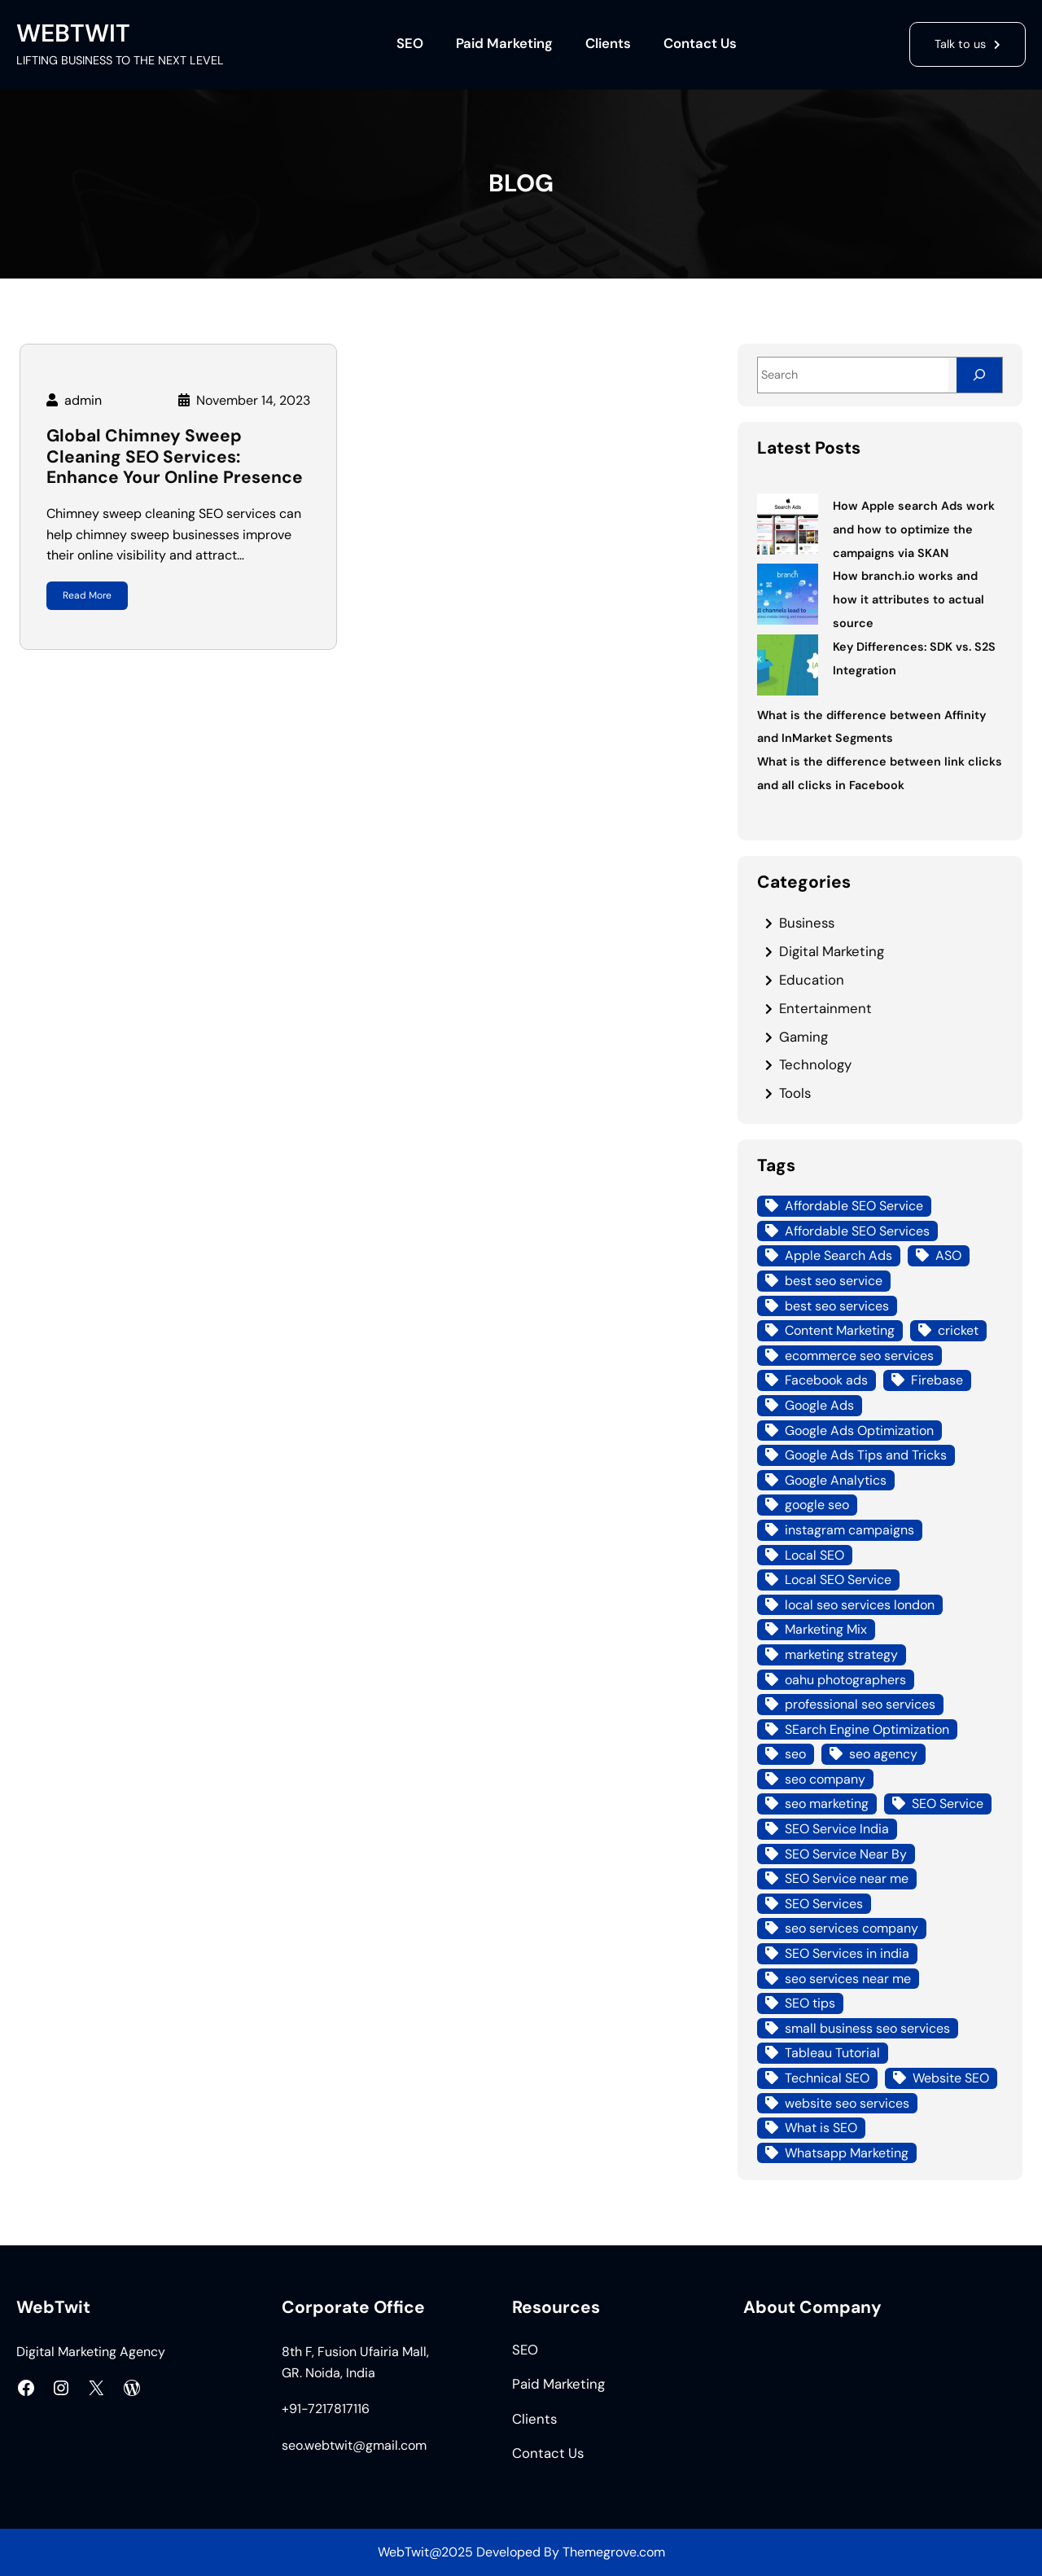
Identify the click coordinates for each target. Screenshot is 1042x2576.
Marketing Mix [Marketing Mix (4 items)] (826, 1629)
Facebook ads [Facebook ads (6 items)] (826, 1380)
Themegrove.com (614, 2552)
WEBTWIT (73, 33)
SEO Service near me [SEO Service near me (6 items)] (846, 1878)
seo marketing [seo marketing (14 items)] (827, 1803)
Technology (815, 1064)
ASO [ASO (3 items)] (948, 1255)
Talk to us (960, 44)
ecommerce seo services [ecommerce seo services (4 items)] (859, 1355)
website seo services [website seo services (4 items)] (847, 2103)
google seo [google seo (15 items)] (817, 1504)
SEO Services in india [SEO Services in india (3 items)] (847, 1953)
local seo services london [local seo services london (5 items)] (860, 1604)
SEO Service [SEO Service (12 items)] (947, 1803)
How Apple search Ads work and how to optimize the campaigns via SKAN (914, 529)
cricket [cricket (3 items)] (958, 1330)
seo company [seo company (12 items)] (825, 1779)
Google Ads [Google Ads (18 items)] (819, 1405)
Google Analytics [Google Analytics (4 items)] (836, 1480)
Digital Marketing (831, 951)
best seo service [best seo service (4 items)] (833, 1280)
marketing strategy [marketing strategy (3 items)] (841, 1654)
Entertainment (825, 1008)
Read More (87, 595)
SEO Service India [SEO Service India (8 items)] (837, 1828)
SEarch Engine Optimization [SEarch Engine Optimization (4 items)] (867, 1729)
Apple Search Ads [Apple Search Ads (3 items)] (838, 1255)
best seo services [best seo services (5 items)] (837, 1305)
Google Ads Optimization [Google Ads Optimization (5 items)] (859, 1430)
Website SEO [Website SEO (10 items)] (951, 2078)
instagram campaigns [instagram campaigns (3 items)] (849, 1529)
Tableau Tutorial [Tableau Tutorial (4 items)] (832, 2052)
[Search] (979, 375)
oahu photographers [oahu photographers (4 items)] (845, 1679)
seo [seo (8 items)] (795, 1753)
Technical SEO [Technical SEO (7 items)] (827, 2078)
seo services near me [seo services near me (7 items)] (848, 1978)
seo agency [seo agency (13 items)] (883, 1753)
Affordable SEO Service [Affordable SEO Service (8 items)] (854, 1205)
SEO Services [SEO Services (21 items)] (824, 1903)
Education (811, 980)
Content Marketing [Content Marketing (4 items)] (840, 1330)
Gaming (803, 1037)
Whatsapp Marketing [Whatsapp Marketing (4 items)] (846, 2152)
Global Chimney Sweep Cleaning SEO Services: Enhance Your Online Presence (174, 457)
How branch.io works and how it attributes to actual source (908, 599)
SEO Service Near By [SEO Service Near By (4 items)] (846, 1854)
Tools (795, 1093)
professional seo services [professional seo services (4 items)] (860, 1704)
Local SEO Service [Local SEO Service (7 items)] (838, 1579)
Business (806, 923)
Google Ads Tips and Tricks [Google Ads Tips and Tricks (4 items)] (866, 1455)
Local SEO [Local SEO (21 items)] (814, 1555)
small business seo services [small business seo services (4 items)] (867, 2028)
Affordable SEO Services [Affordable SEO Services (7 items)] (857, 1231)
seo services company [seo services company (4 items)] (851, 1928)
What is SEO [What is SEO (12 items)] (821, 2127)
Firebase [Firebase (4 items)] (937, 1380)
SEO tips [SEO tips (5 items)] (810, 2003)
